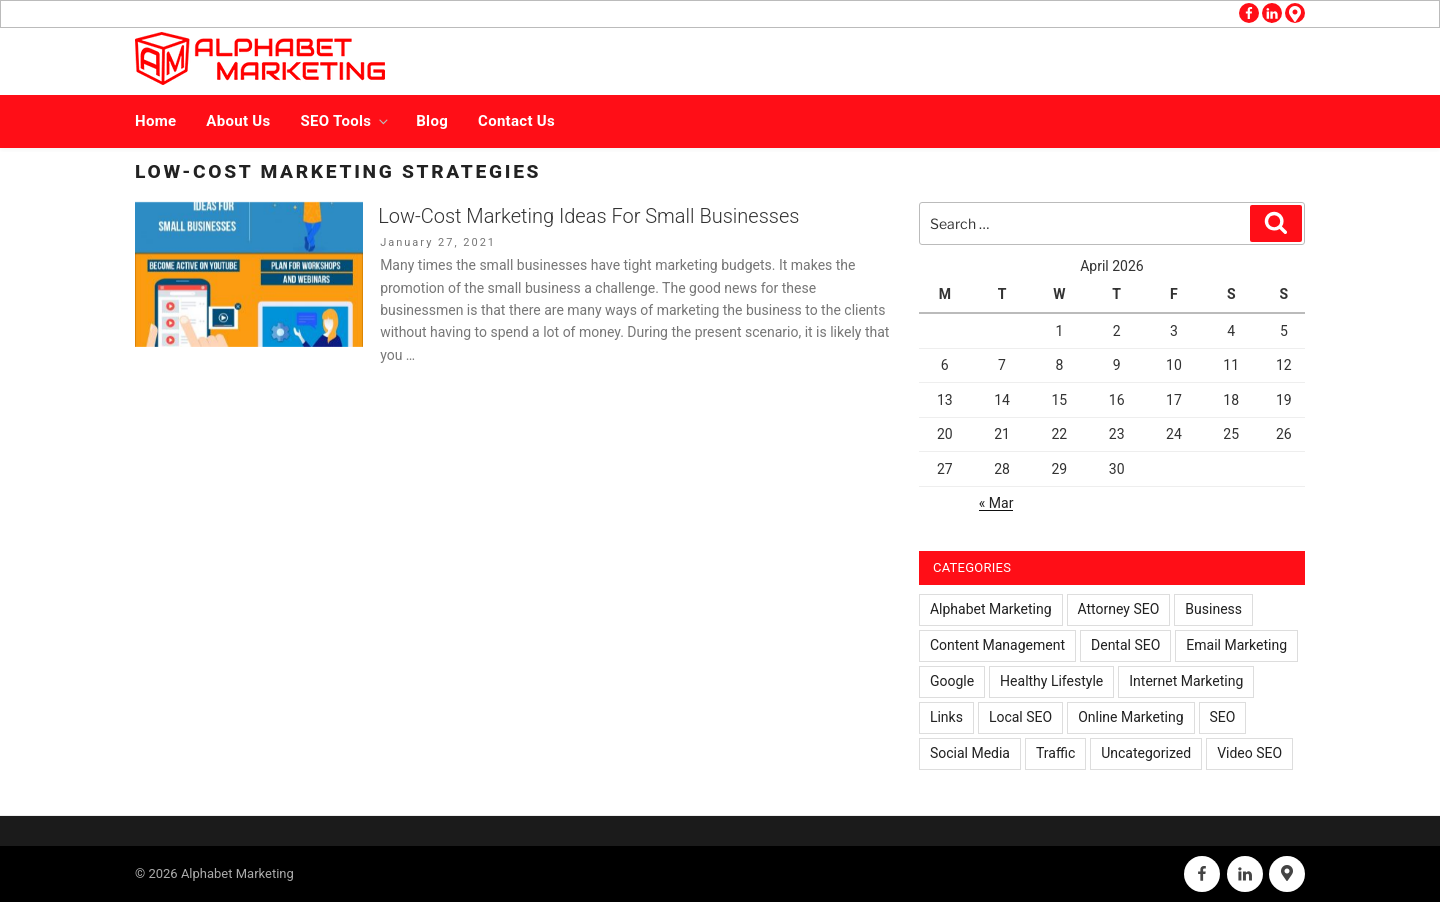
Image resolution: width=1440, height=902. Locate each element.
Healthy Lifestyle (1051, 681)
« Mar (996, 503)
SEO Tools (346, 121)
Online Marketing (1130, 717)
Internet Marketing (1186, 681)
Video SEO (1249, 753)
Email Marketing (1236, 645)
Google (952, 681)
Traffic (1055, 753)
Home (155, 121)
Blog (432, 121)
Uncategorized (1146, 753)
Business (1213, 609)
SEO (1223, 717)
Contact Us (516, 121)
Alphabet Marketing (991, 609)
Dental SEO (1125, 645)
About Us (238, 121)
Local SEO (1020, 717)
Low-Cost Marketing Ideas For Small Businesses (588, 216)
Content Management (997, 645)
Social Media (970, 753)
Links (946, 717)
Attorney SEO (1119, 609)
